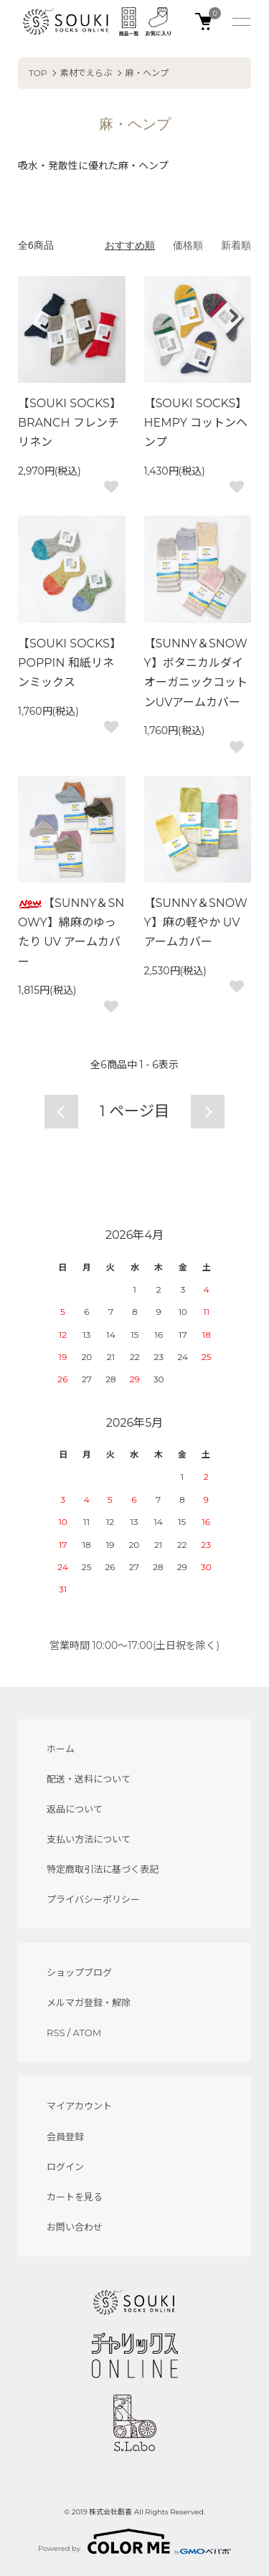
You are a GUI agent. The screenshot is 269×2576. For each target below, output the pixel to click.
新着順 (236, 245)
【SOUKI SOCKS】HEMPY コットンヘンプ (196, 422)
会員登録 (65, 2136)
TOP (38, 72)
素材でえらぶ (86, 72)
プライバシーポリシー (93, 1899)
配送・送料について (89, 1778)
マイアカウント (79, 2105)
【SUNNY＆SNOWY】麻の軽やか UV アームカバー (195, 922)
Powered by (134, 2541)
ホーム (61, 1748)
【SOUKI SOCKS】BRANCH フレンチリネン (69, 422)
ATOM (87, 2032)
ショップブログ (79, 1972)
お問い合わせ (75, 2227)
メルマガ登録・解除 (89, 2002)
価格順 (188, 245)
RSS (56, 2032)
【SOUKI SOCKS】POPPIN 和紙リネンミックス (69, 663)
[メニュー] (240, 21)
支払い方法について (89, 1839)
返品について (75, 1809)
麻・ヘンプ (147, 72)
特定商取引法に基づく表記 (103, 1869)
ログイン (65, 2166)
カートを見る (75, 2196)
